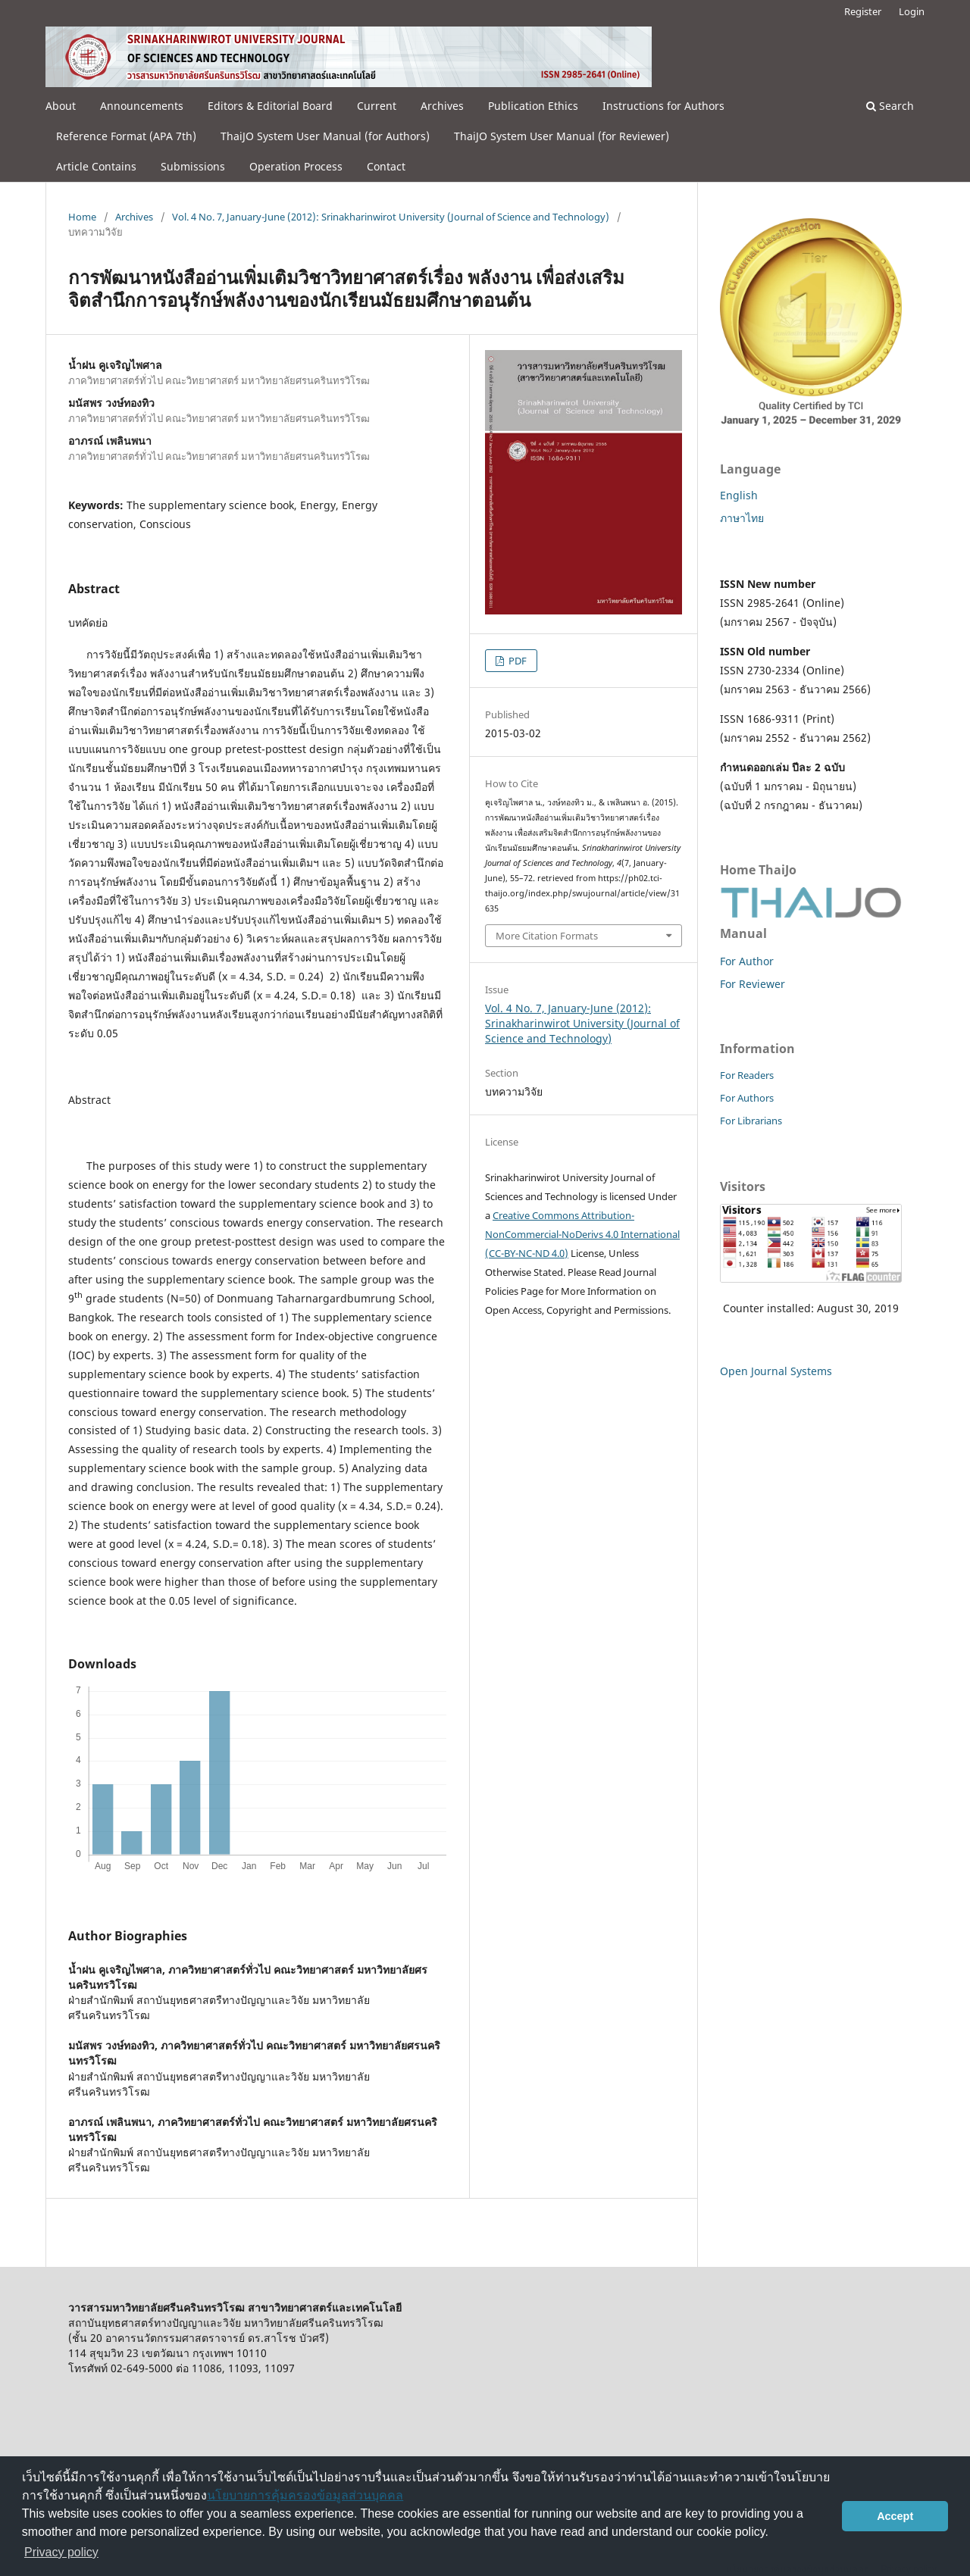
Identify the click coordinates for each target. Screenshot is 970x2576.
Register (862, 11)
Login (912, 11)
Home (82, 217)
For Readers (747, 1075)
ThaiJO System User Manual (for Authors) (325, 136)
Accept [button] (895, 2516)
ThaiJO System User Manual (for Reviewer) (561, 136)
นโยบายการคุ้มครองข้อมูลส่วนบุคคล (305, 2495)
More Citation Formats (547, 936)
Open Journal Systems (776, 1371)
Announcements (141, 105)
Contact (386, 166)
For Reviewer (752, 984)
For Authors (747, 1098)
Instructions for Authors (663, 105)
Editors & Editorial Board (270, 105)
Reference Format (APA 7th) (126, 136)
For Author (747, 961)
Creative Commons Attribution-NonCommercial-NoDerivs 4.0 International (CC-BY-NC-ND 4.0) (582, 1234)
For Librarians (751, 1120)
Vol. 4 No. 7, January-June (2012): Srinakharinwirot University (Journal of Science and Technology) (390, 217)
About (60, 105)
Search (890, 105)
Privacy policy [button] (61, 2552)
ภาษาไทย (742, 518)
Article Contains (96, 166)
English (739, 495)
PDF (516, 660)
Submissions (193, 166)
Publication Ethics (533, 105)
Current (376, 105)
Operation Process (296, 166)
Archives (442, 105)
